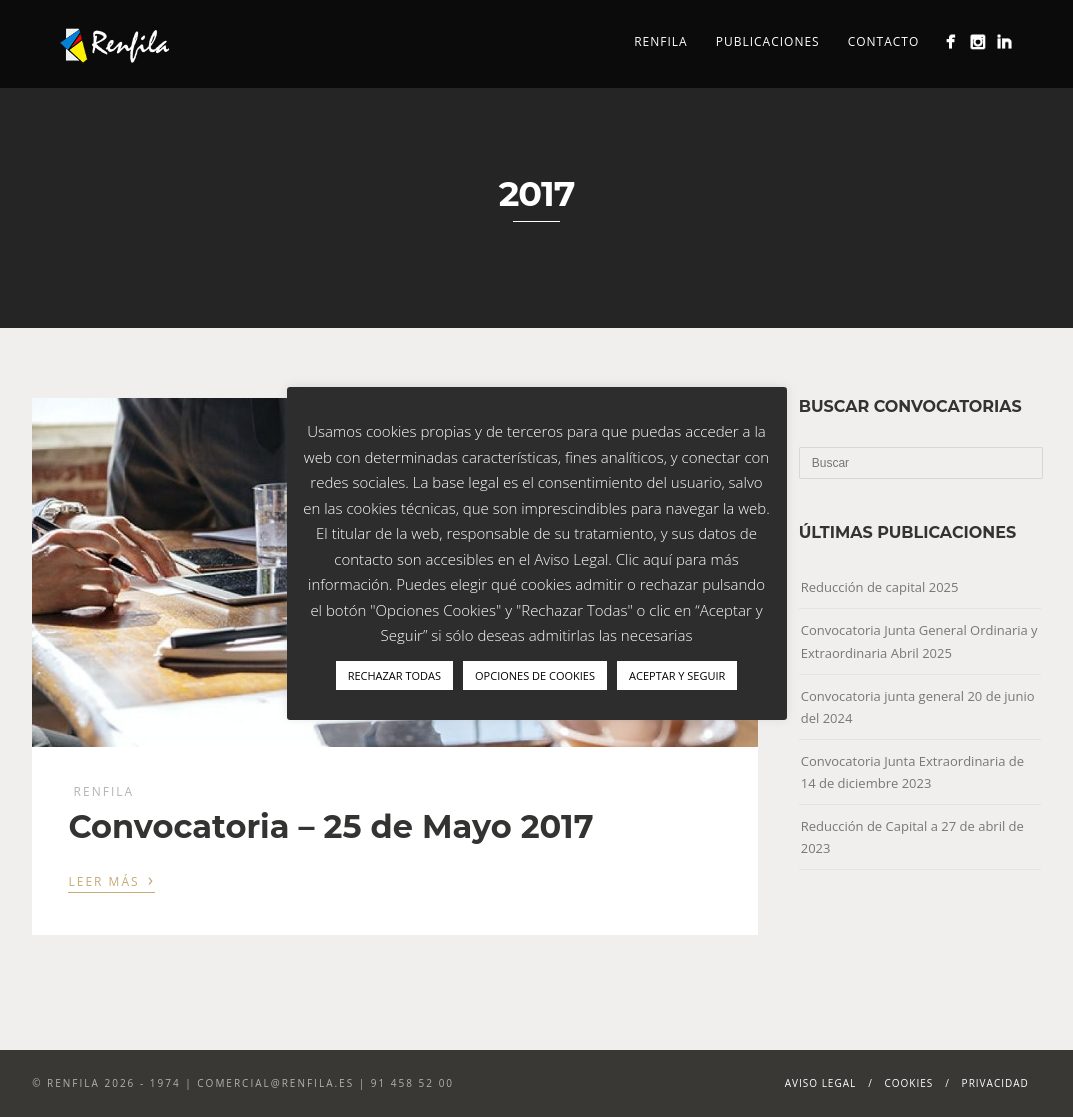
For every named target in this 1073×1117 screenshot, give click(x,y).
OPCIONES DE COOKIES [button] (535, 675)
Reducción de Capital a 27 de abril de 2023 (912, 837)
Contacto (884, 41)
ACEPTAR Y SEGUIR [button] (677, 675)
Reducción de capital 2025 (880, 587)
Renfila (661, 41)
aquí (657, 559)
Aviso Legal (821, 1083)
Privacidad (995, 1083)
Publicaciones (768, 41)
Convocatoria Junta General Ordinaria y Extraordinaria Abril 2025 (919, 641)
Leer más (111, 880)
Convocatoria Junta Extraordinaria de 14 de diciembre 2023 (912, 772)
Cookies (909, 1083)
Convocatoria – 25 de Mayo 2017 (330, 826)
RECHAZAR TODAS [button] (394, 675)
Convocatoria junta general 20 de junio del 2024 (918, 707)
